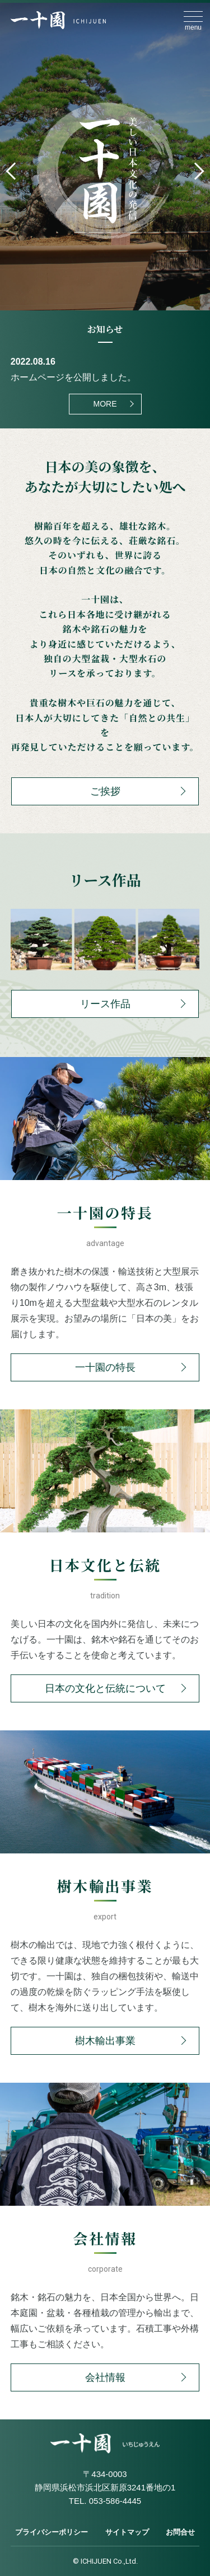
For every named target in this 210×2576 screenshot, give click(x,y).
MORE (105, 403)
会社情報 (105, 2377)
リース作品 (105, 1003)
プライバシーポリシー (51, 2532)
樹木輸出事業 (105, 2040)
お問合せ (180, 2532)
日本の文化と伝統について (105, 1688)
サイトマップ (127, 2532)
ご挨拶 (105, 791)
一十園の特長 (105, 1367)
